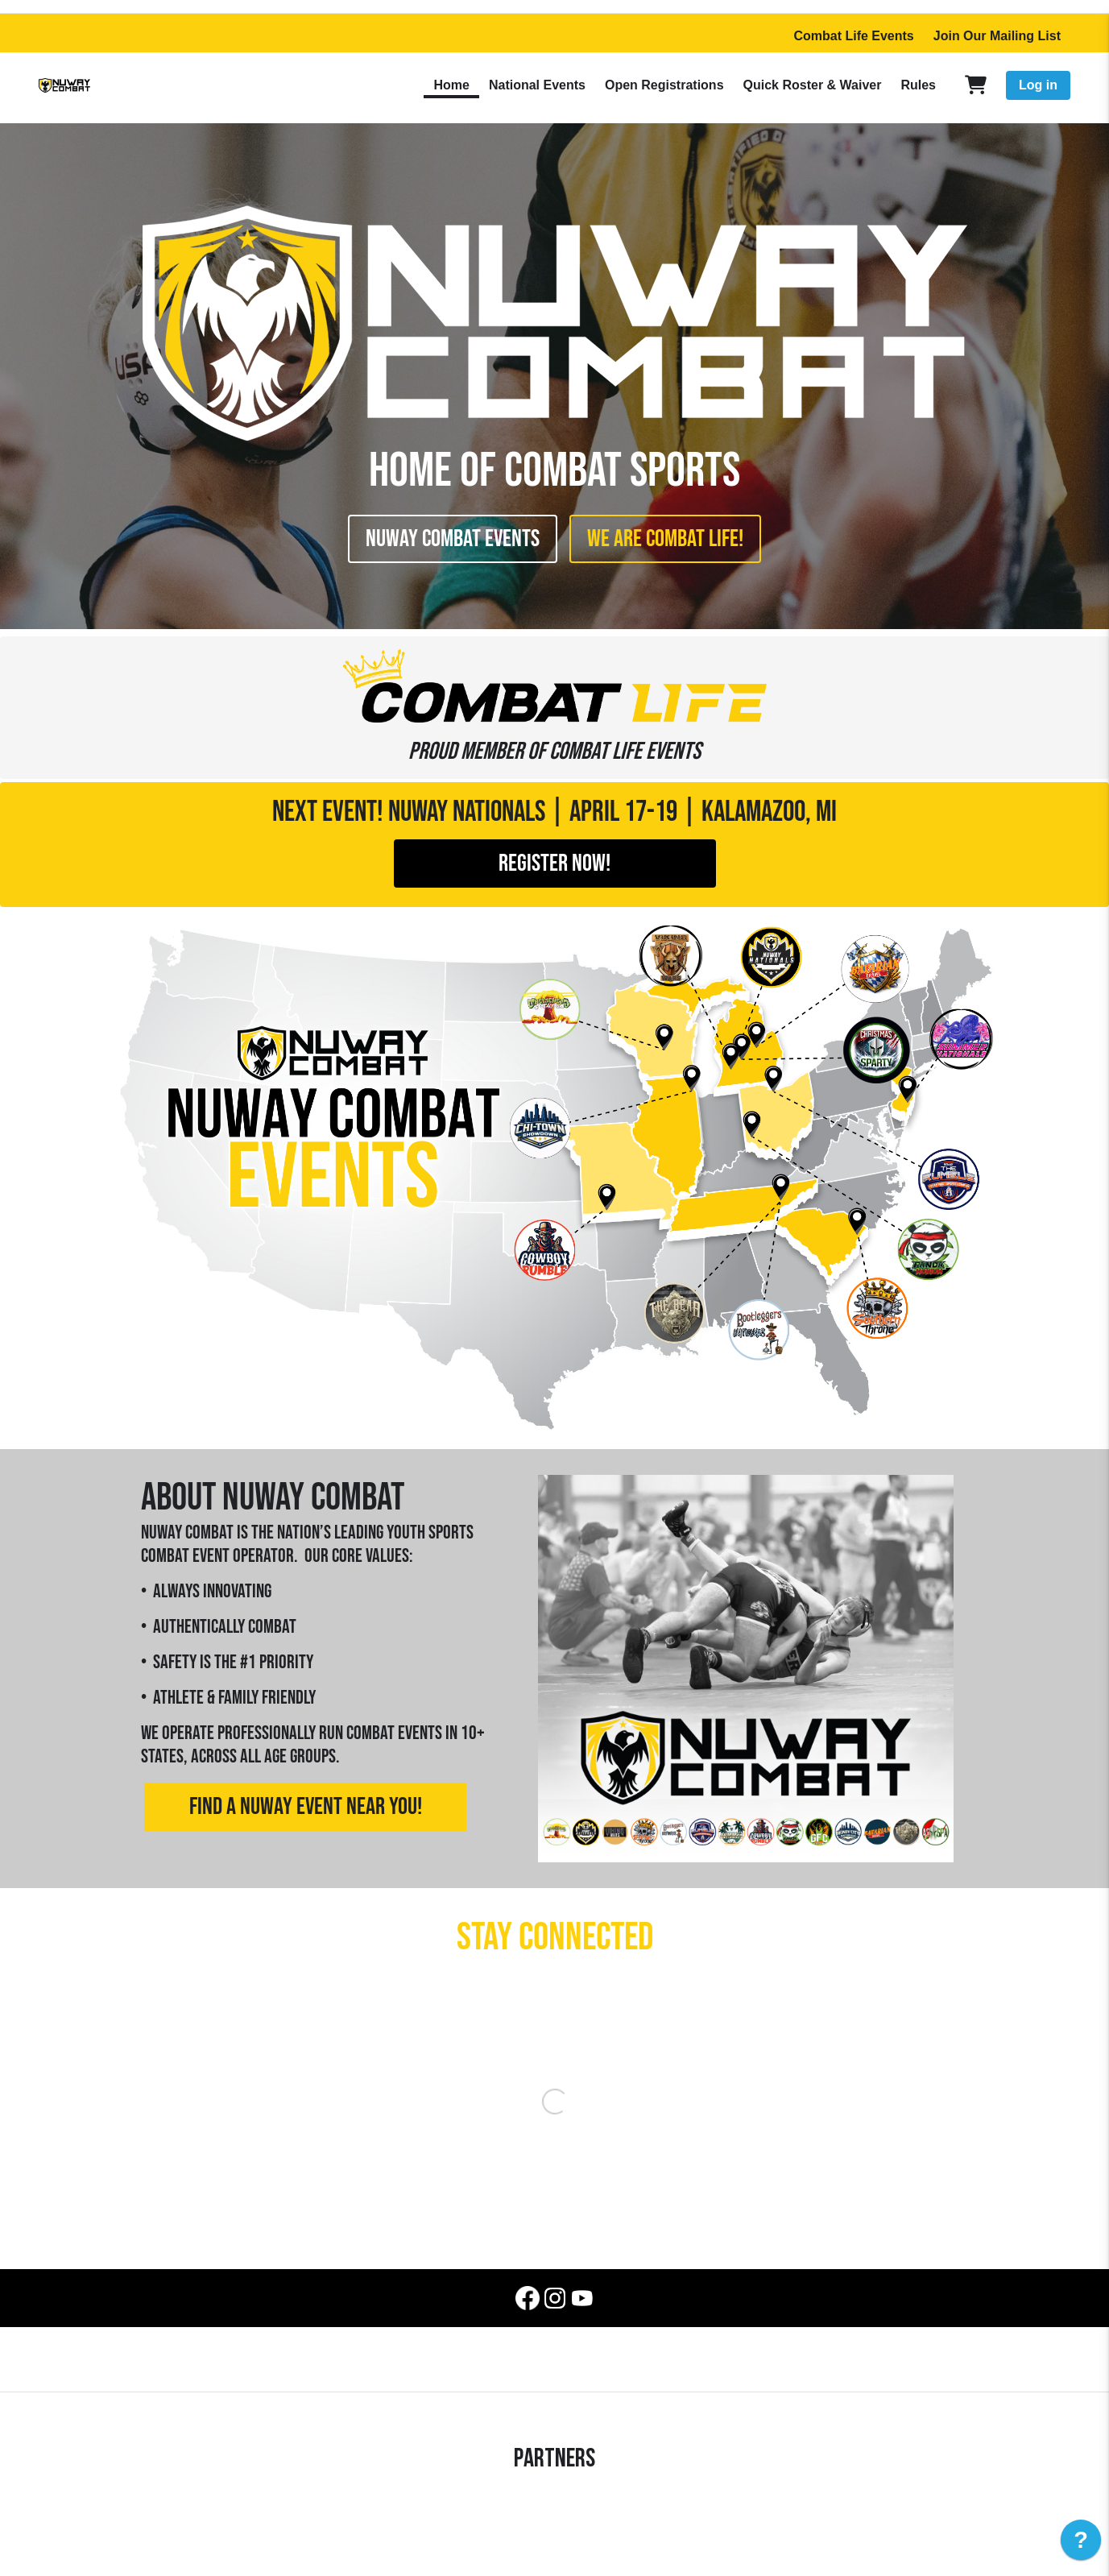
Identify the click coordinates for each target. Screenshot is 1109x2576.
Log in (1038, 85)
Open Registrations (664, 85)
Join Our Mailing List (997, 36)
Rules (918, 85)
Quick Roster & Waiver (812, 85)
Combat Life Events (853, 36)
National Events (537, 85)
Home (451, 85)
